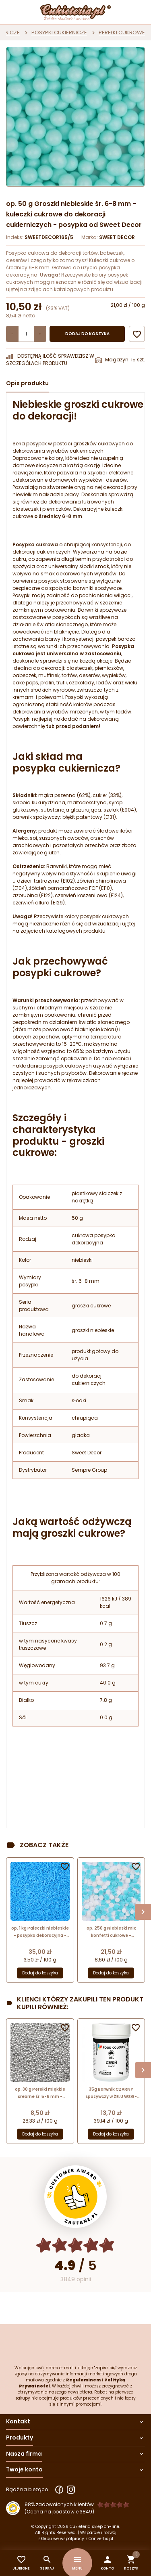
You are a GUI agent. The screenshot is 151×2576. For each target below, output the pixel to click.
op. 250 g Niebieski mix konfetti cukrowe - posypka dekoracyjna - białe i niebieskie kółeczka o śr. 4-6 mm (111, 1932)
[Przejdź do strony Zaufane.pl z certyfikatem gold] (75, 2196)
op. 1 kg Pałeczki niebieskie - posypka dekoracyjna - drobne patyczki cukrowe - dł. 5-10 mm (40, 1932)
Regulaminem (83, 2380)
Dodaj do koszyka (87, 334)
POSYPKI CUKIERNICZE (59, 32)
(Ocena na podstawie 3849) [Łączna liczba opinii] (59, 2511)
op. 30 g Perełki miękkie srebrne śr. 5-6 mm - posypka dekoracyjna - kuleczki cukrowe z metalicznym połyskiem (40, 2093)
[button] (107, 2563)
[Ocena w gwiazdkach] (75, 2245)
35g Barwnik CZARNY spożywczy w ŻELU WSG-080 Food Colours (111, 2093)
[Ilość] (26, 334)
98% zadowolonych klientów (59, 2504)
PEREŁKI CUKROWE (122, 32)
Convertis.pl (101, 2539)
